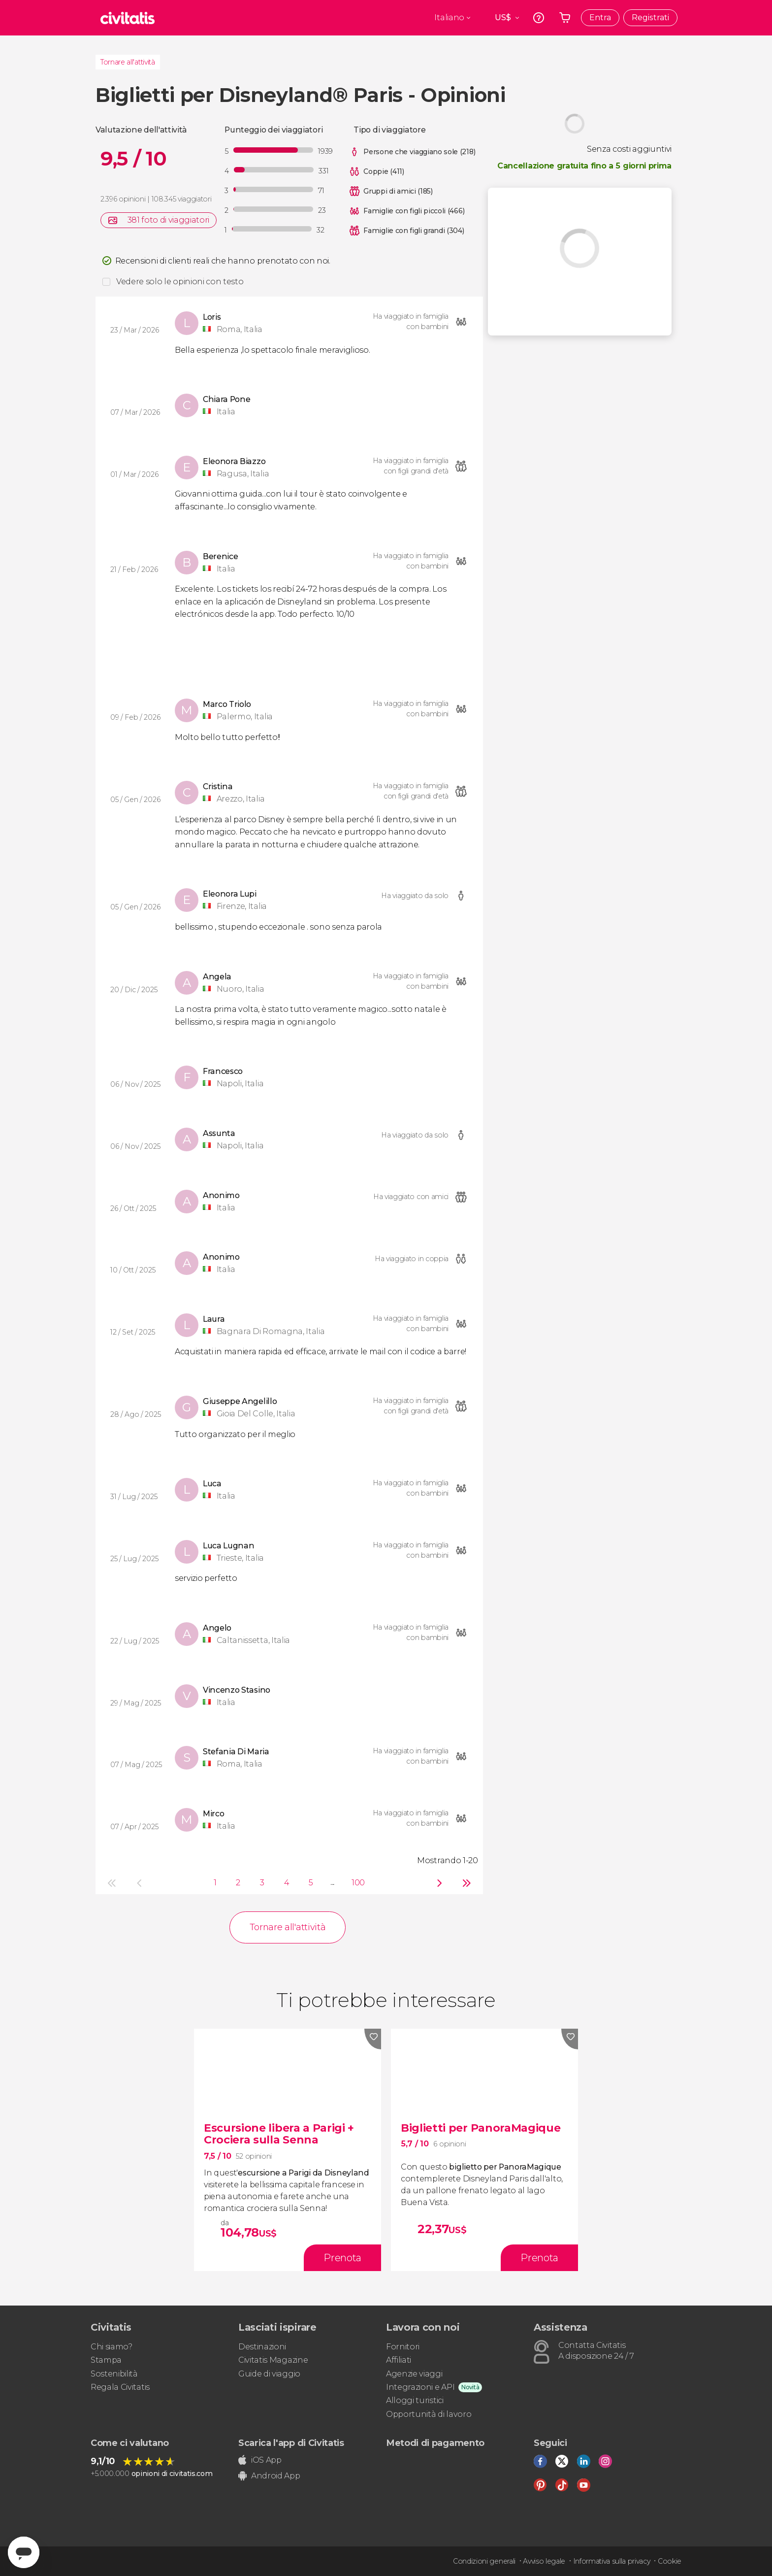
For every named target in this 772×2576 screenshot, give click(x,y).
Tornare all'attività (127, 62)
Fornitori (402, 2346)
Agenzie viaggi (414, 2373)
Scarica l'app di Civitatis (291, 2443)
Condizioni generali (484, 2561)
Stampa (106, 2360)
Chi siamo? (111, 2346)
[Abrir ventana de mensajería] (23, 2552)
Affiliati (398, 2360)
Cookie (669, 2561)
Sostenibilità (114, 2373)
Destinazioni (262, 2346)
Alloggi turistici (415, 2400)
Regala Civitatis (120, 2387)
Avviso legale (544, 2561)
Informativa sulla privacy (611, 2561)
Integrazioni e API (420, 2387)
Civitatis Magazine (273, 2360)
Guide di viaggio (269, 2373)
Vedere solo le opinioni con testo (179, 281)
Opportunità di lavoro (428, 2414)
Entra (600, 17)
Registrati (650, 17)
